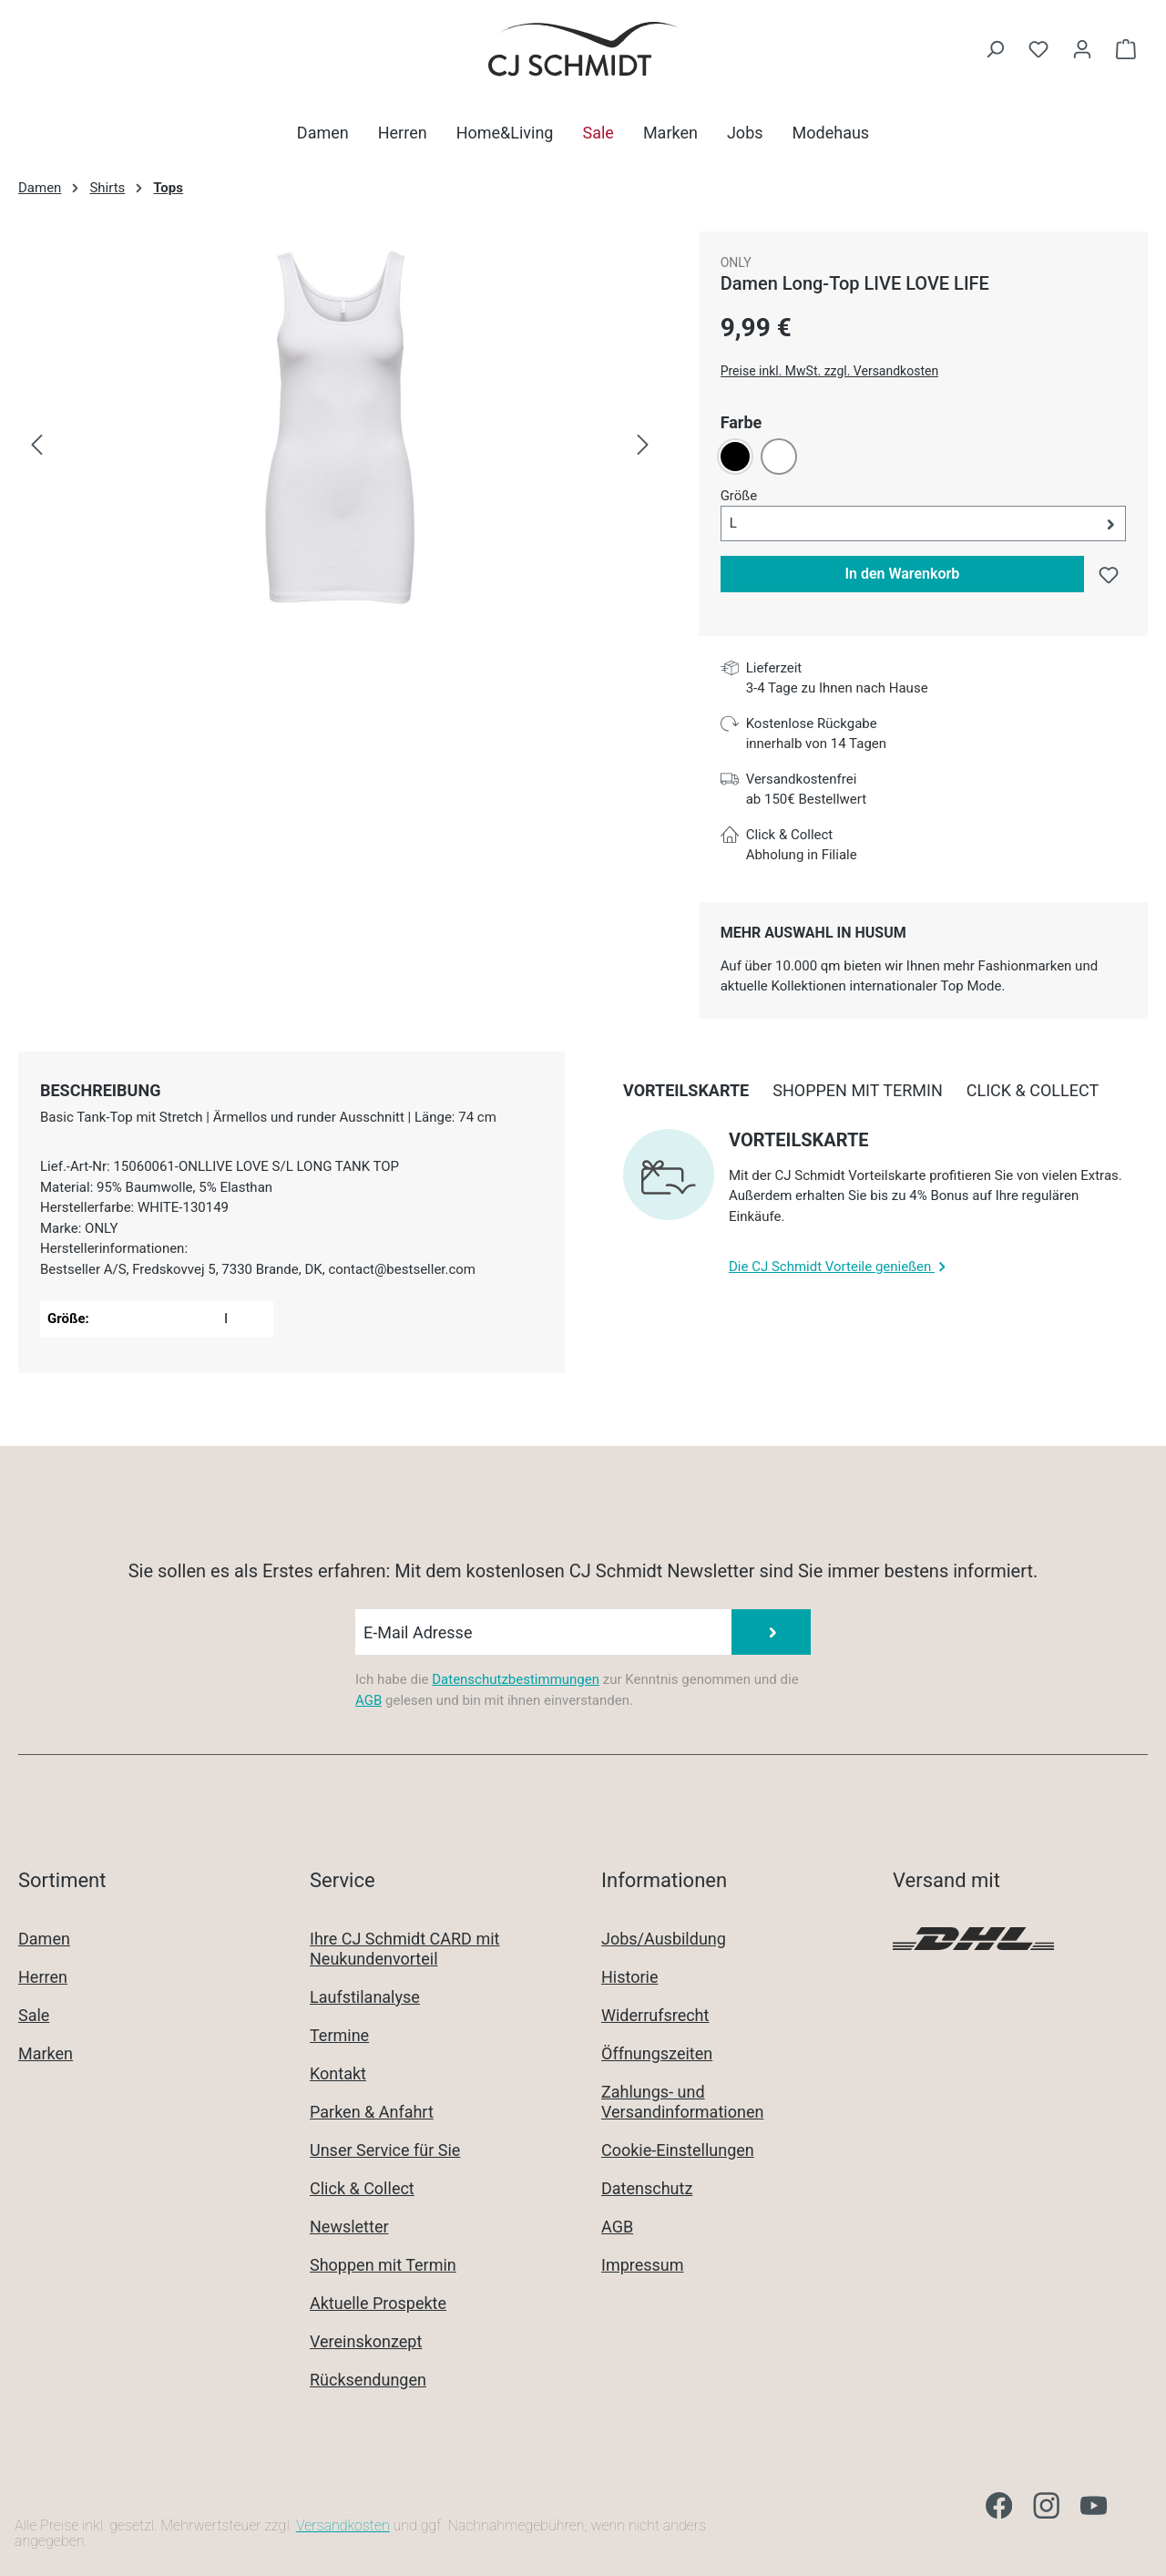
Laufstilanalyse (365, 1996)
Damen (44, 1938)
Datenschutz (646, 2188)
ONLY (736, 262)
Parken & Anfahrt (372, 2111)
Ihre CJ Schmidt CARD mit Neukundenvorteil (404, 1948)
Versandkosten (343, 2525)
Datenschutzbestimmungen (515, 1679)
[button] (923, 523)
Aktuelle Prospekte (378, 2303)
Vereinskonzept (366, 2341)
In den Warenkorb (901, 573)
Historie (630, 1976)
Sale (33, 2015)
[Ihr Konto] (1082, 49)
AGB (368, 1700)
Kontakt (338, 2073)
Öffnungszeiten (656, 2053)
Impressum (642, 2264)
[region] (340, 445)
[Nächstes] (643, 445)
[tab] (100, 1090)
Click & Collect (362, 2188)
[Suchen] (995, 49)
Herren (42, 1976)
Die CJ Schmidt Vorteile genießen (839, 1266)
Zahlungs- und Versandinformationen (682, 2101)
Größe (739, 495)
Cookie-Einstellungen (677, 2150)
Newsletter (349, 2226)
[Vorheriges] (36, 445)
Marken (45, 2053)
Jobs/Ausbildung (663, 1938)
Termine (339, 2035)
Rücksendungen (368, 2379)
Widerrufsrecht (655, 2015)
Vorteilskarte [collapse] (799, 1140)
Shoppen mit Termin (383, 2264)
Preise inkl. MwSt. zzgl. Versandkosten (830, 371)
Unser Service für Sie (385, 2150)
